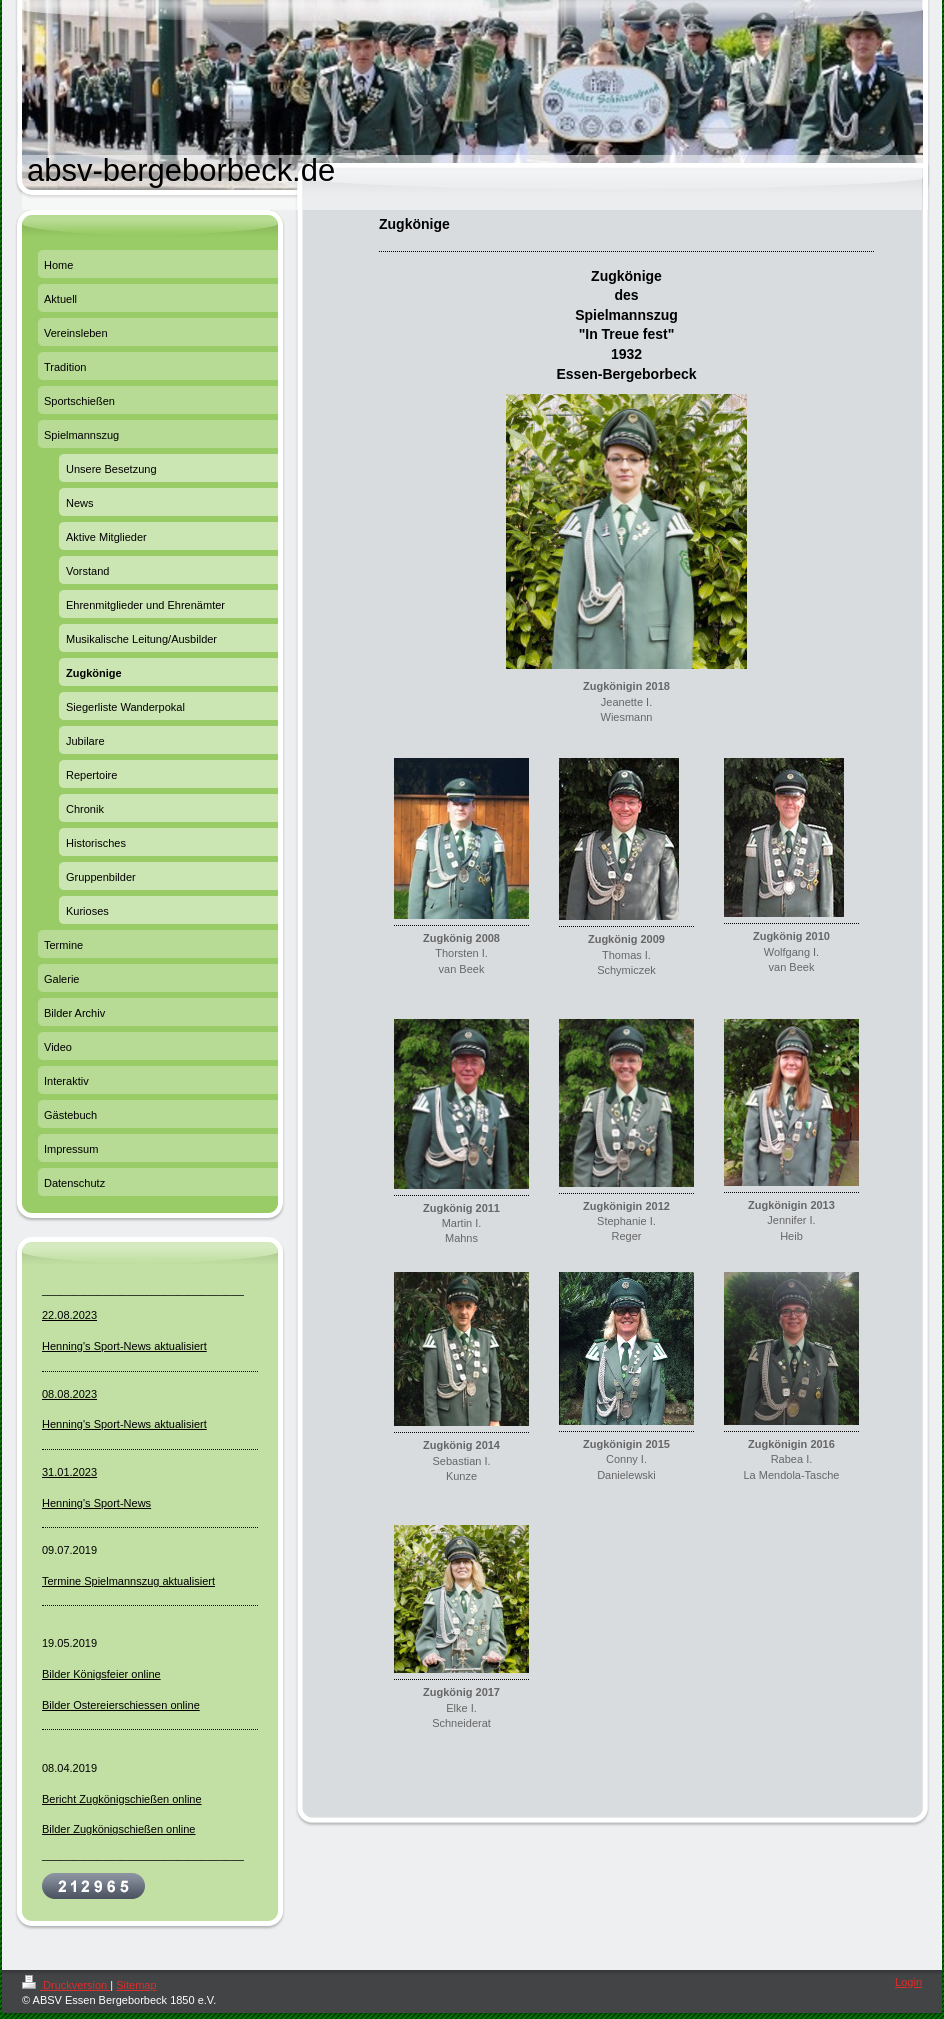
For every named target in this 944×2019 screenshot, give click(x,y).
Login (908, 1982)
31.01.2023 (69, 1472)
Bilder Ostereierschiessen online (121, 1705)
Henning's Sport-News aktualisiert (124, 1346)
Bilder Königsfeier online (101, 1674)
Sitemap (136, 1985)
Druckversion (66, 1985)
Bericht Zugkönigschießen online (122, 1799)
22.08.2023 (69, 1315)
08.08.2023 (69, 1394)
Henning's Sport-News (96, 1503)
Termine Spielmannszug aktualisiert (128, 1581)
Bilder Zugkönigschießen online (118, 1829)
